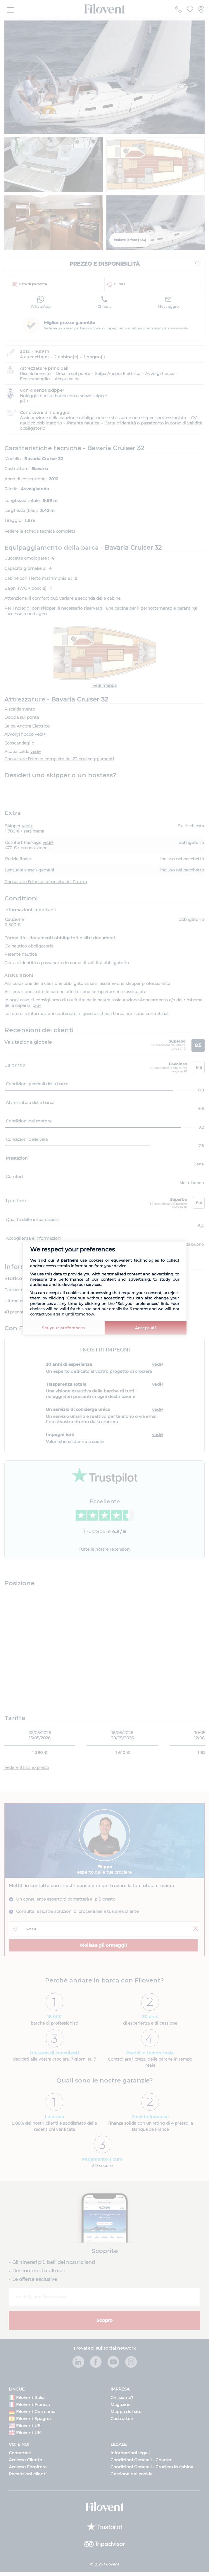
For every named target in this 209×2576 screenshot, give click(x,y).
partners (69, 1260)
